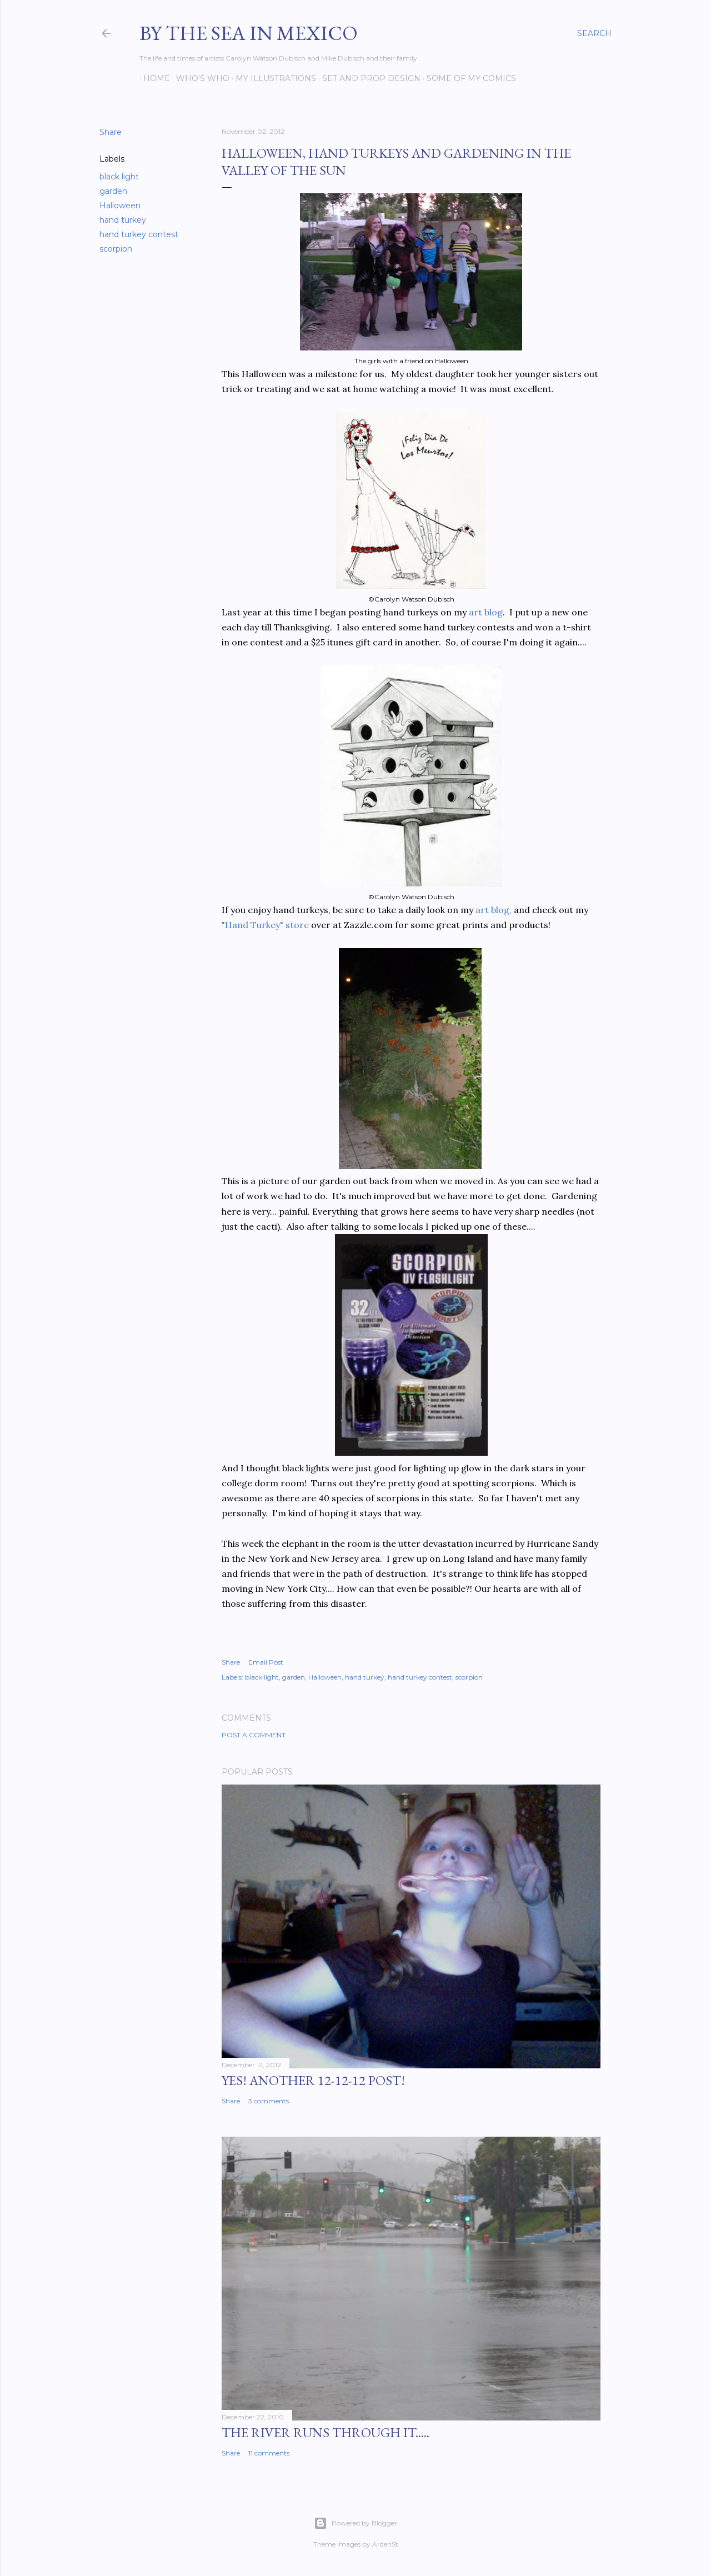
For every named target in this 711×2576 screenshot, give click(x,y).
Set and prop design (367, 78)
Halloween (120, 206)
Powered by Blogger (355, 2523)
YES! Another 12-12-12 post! (313, 2080)
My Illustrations (272, 78)
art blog (486, 612)
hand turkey (122, 220)
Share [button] (110, 132)
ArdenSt (385, 2544)
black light (119, 177)
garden (113, 191)
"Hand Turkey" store (265, 924)
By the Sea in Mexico (248, 33)
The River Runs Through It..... (325, 2432)
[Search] (594, 33)
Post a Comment (254, 1735)
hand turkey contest (138, 234)
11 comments (268, 2453)
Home (152, 78)
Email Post (265, 1662)
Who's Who (199, 78)
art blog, (493, 909)
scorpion (115, 249)
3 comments (268, 2101)
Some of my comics (467, 78)
